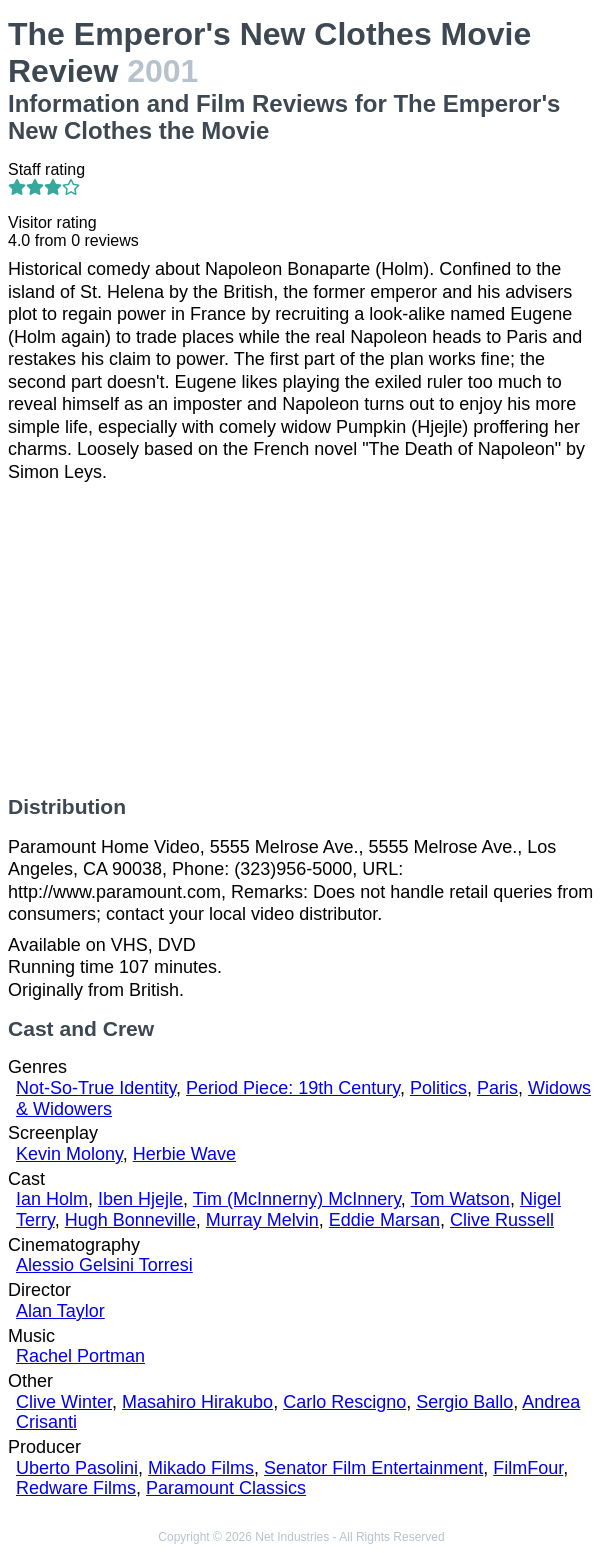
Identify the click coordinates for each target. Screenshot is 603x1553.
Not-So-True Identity (96, 1088)
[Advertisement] (301, 639)
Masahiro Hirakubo (197, 1402)
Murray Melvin (262, 1220)
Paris (497, 1088)
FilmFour (528, 1468)
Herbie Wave (184, 1154)
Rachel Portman (80, 1356)
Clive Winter (64, 1402)
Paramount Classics (226, 1488)
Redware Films (76, 1488)
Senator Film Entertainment (373, 1468)
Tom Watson (460, 1199)
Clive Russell (502, 1220)
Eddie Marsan (384, 1220)
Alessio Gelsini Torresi (104, 1265)
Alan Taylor (60, 1311)
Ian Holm (52, 1199)
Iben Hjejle (140, 1199)
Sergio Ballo (464, 1402)
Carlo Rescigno (344, 1402)
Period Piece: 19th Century (293, 1088)
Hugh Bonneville (130, 1220)
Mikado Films (201, 1468)
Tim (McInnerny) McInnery (297, 1199)
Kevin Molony (69, 1154)
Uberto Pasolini (77, 1468)
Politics (438, 1088)
